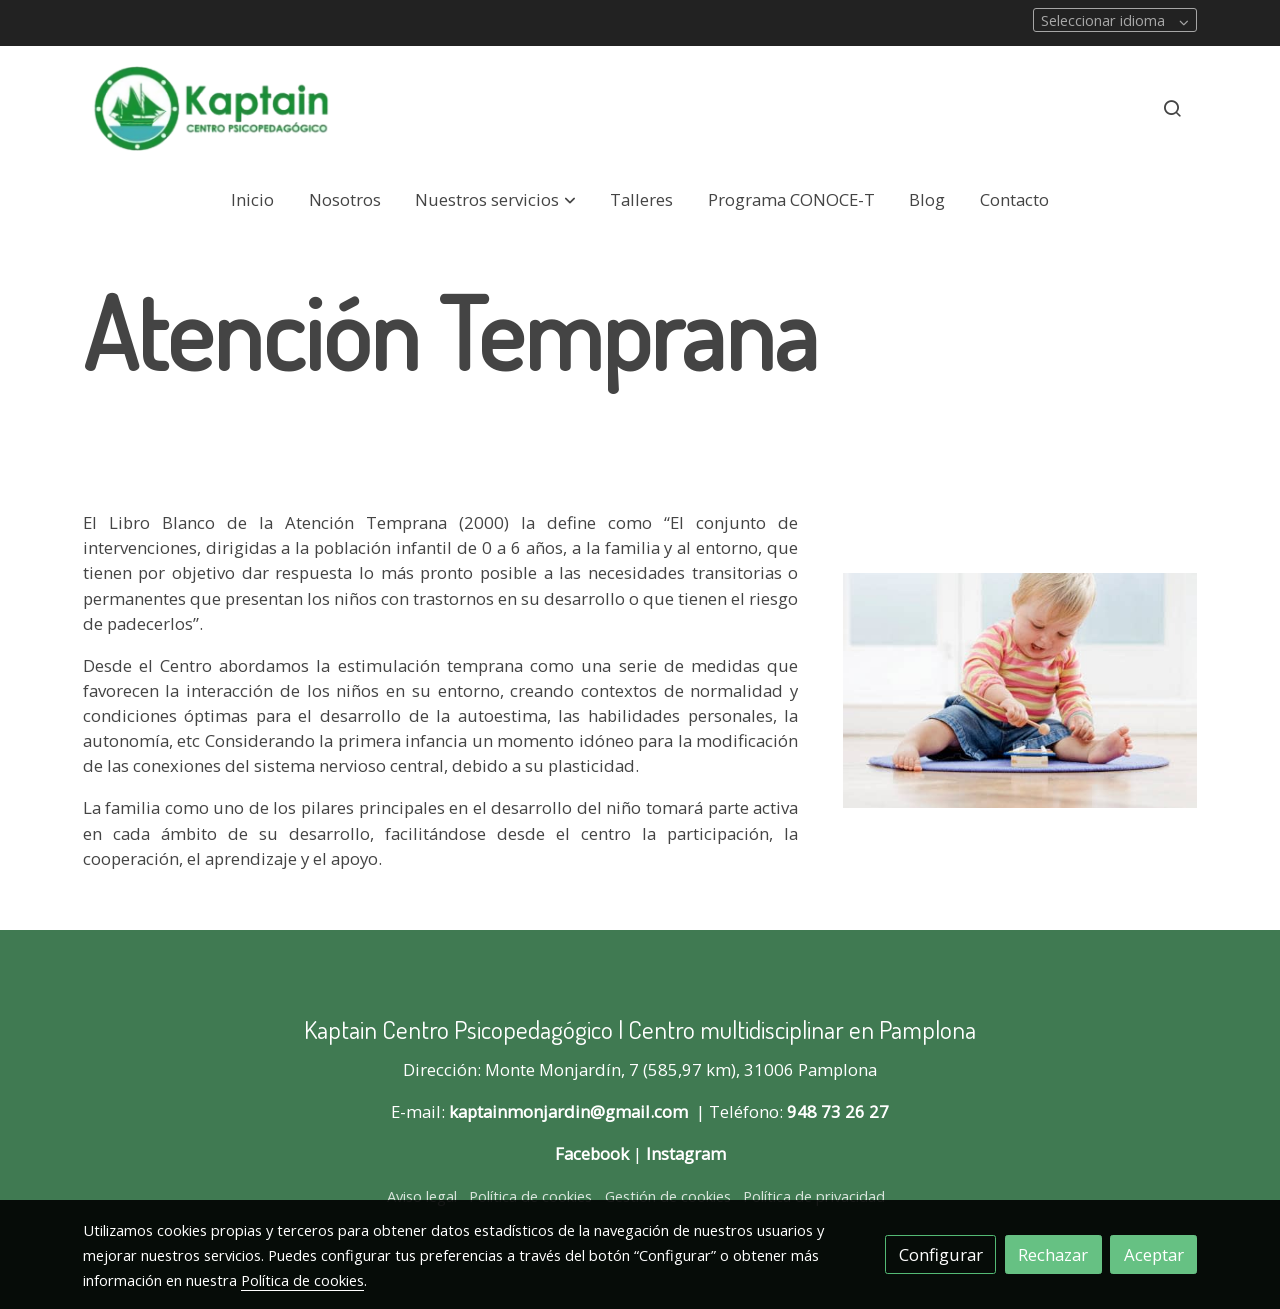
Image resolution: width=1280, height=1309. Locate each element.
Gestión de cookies (668, 1196)
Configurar (941, 1254)
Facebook (592, 1153)
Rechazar (1053, 1254)
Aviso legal (422, 1196)
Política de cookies (530, 1196)
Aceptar (1154, 1254)
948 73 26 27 (838, 1111)
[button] (496, 200)
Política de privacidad (814, 1196)
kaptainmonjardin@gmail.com (568, 1111)
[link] (211, 108)
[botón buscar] (1172, 108)
